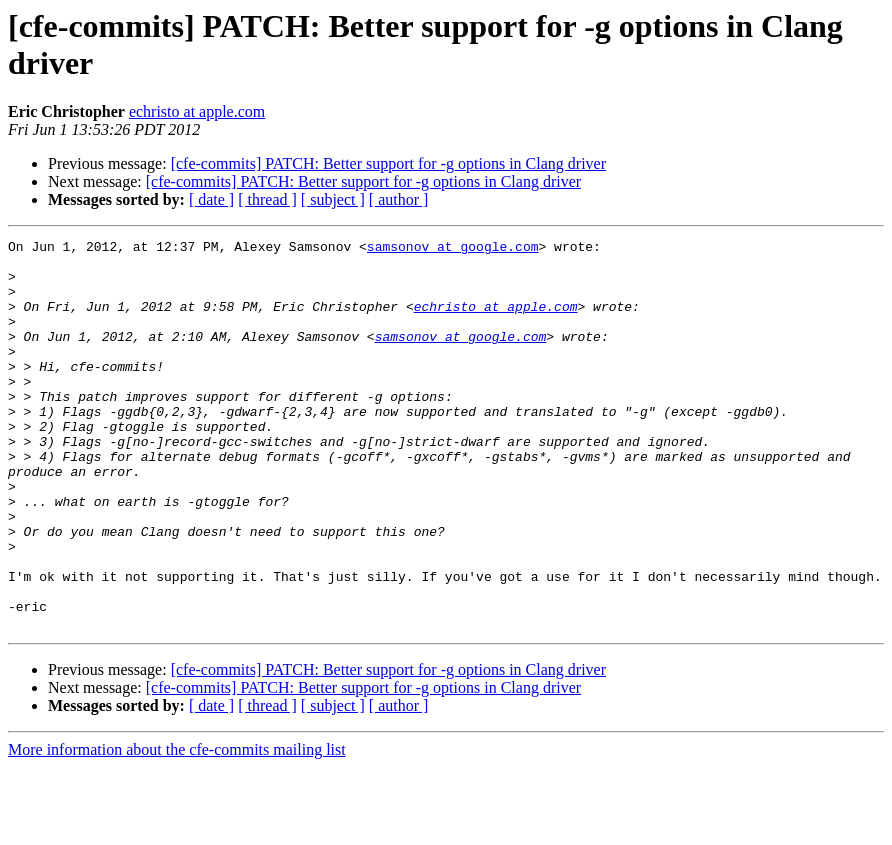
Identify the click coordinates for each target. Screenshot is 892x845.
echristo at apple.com (197, 111)
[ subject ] (333, 199)
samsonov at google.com (453, 249)
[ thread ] (267, 199)
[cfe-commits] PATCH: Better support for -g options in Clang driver (388, 163)
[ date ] (211, 199)
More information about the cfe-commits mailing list (177, 827)
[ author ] (399, 199)
